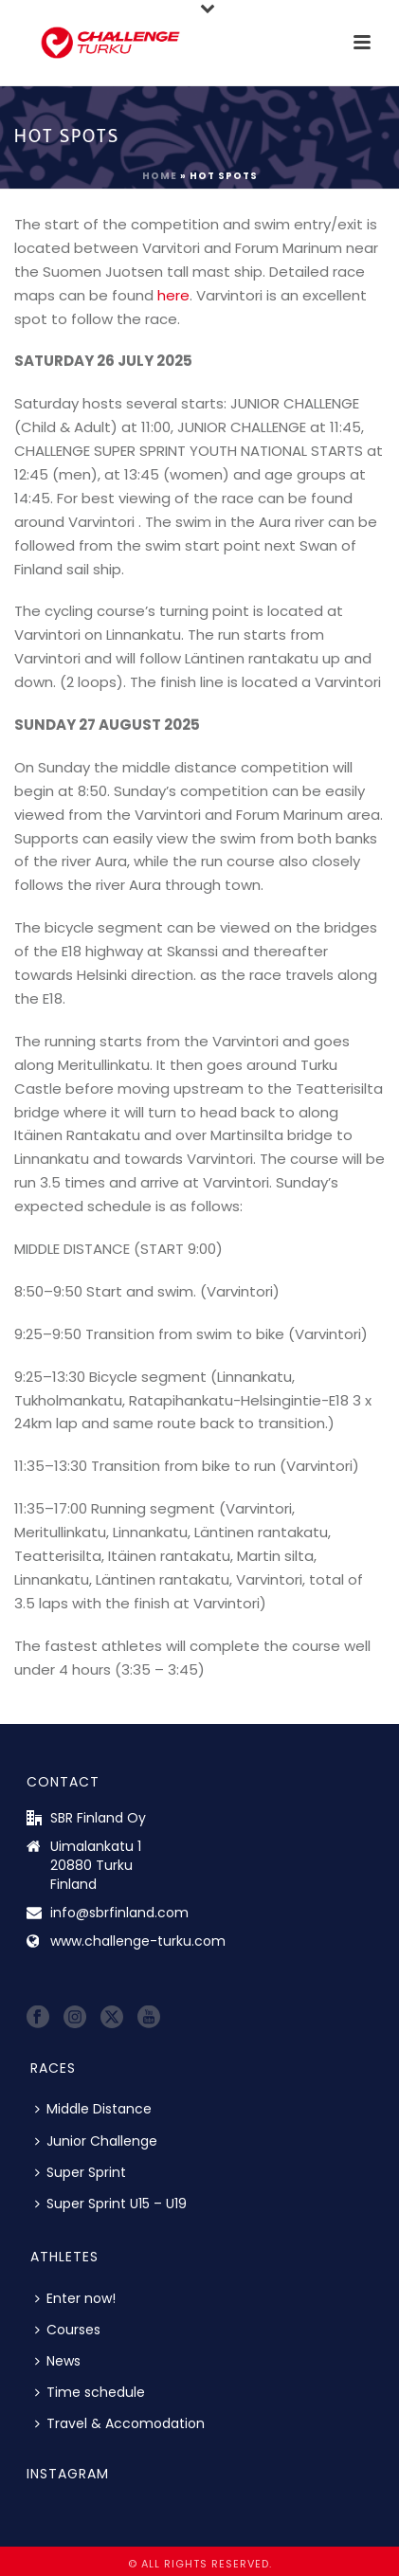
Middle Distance (93, 2108)
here (173, 295)
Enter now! (75, 2298)
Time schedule (90, 2392)
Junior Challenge (96, 2141)
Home (159, 176)
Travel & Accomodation (120, 2423)
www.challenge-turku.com (138, 1941)
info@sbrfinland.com (119, 1912)
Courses (67, 2329)
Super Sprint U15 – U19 (111, 2203)
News (58, 2360)
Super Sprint (80, 2172)
